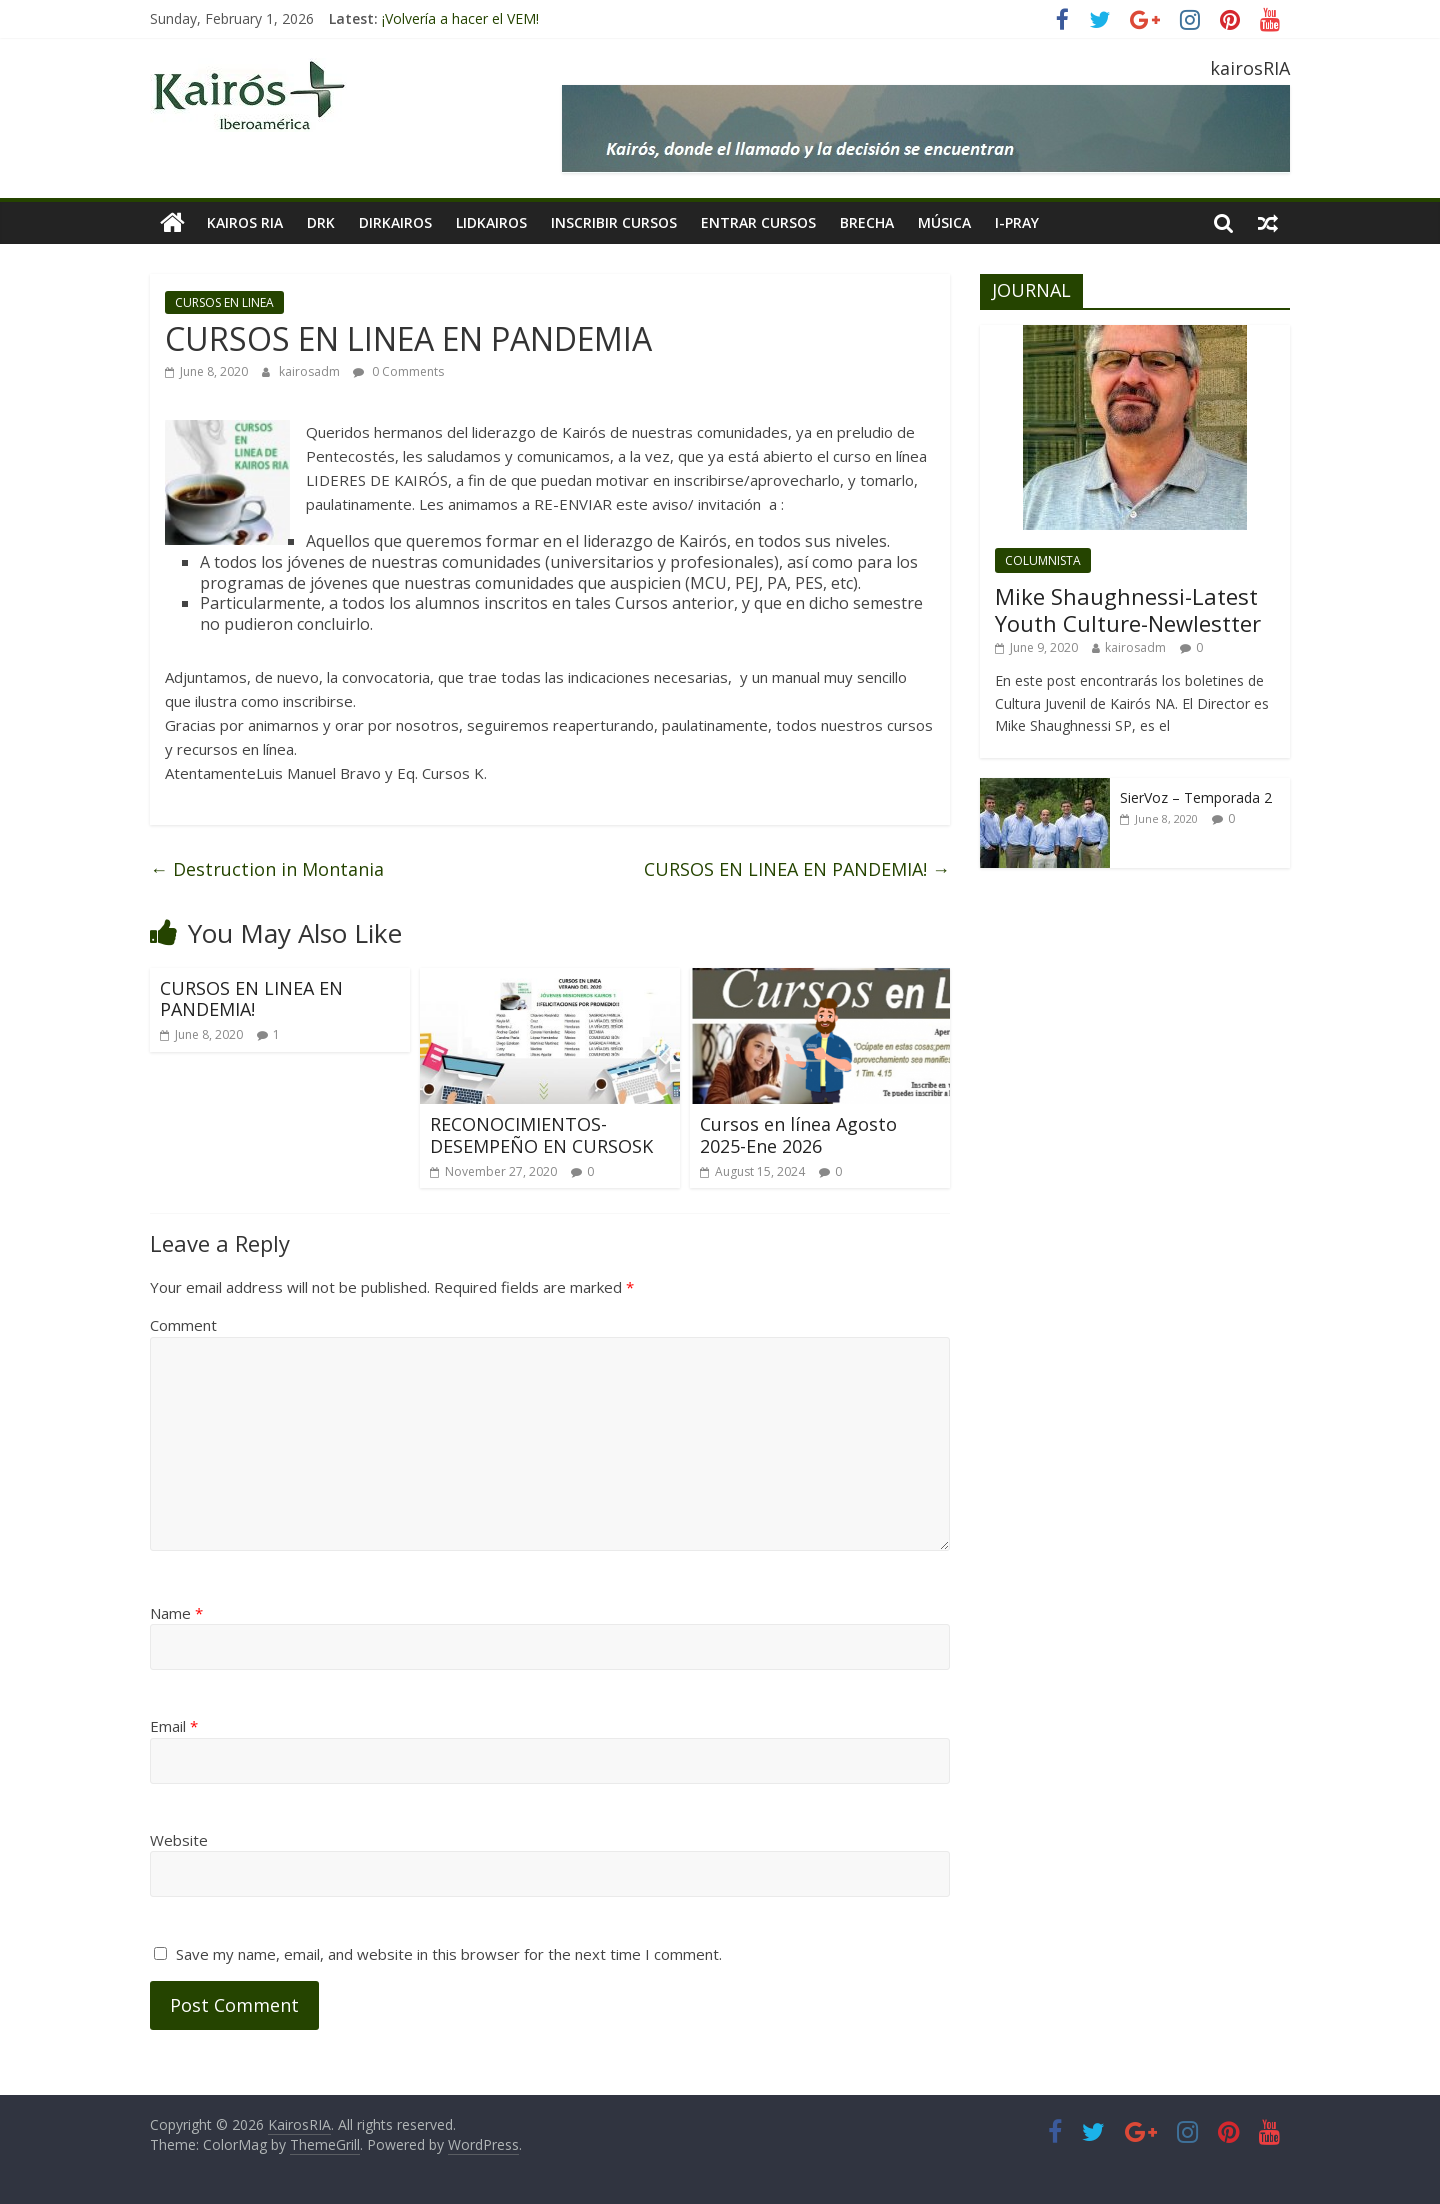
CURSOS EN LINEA (224, 302)
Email (174, 1726)
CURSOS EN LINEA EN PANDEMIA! (797, 869)
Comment (183, 1325)
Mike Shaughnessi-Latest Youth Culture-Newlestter (1128, 609)
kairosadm (311, 371)
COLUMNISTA (1043, 560)
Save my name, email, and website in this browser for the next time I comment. (449, 1954)
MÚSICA (944, 222)
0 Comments (398, 371)
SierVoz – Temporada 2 (1196, 797)
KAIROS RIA (245, 222)
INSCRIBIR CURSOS (614, 222)
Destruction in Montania (267, 869)
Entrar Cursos (758, 222)
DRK (321, 222)
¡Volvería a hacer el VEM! (460, 18)
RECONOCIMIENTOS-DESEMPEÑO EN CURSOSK (541, 1135)
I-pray (1017, 222)
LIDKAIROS (491, 222)
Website (179, 1840)
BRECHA (867, 222)
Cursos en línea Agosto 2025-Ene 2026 (798, 1135)
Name (176, 1613)
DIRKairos (395, 222)
